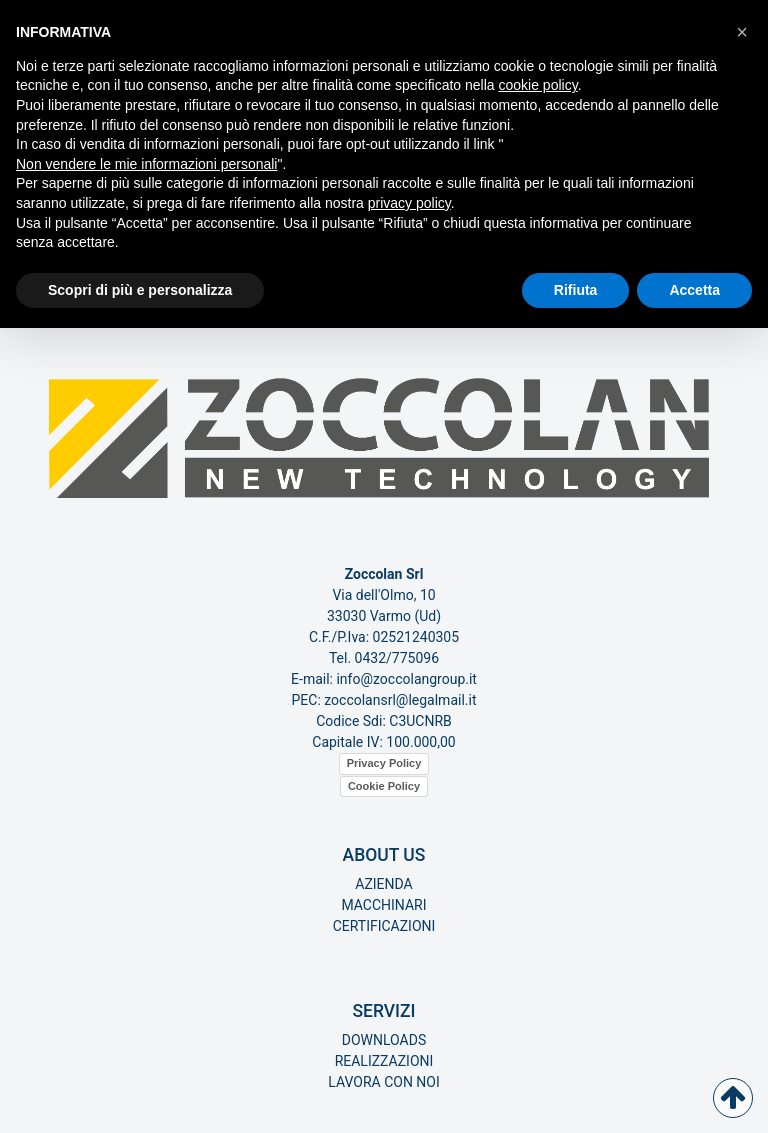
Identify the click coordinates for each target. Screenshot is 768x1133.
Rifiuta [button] (576, 290)
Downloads (384, 1040)
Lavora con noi (384, 1082)
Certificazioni (384, 926)
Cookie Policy (384, 786)
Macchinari (383, 905)
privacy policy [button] (409, 203)
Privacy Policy (384, 763)
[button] (742, 32)
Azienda (383, 884)
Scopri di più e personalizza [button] (140, 290)
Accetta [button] (694, 290)
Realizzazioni (384, 1061)
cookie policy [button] (538, 85)
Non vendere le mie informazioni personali (146, 164)
